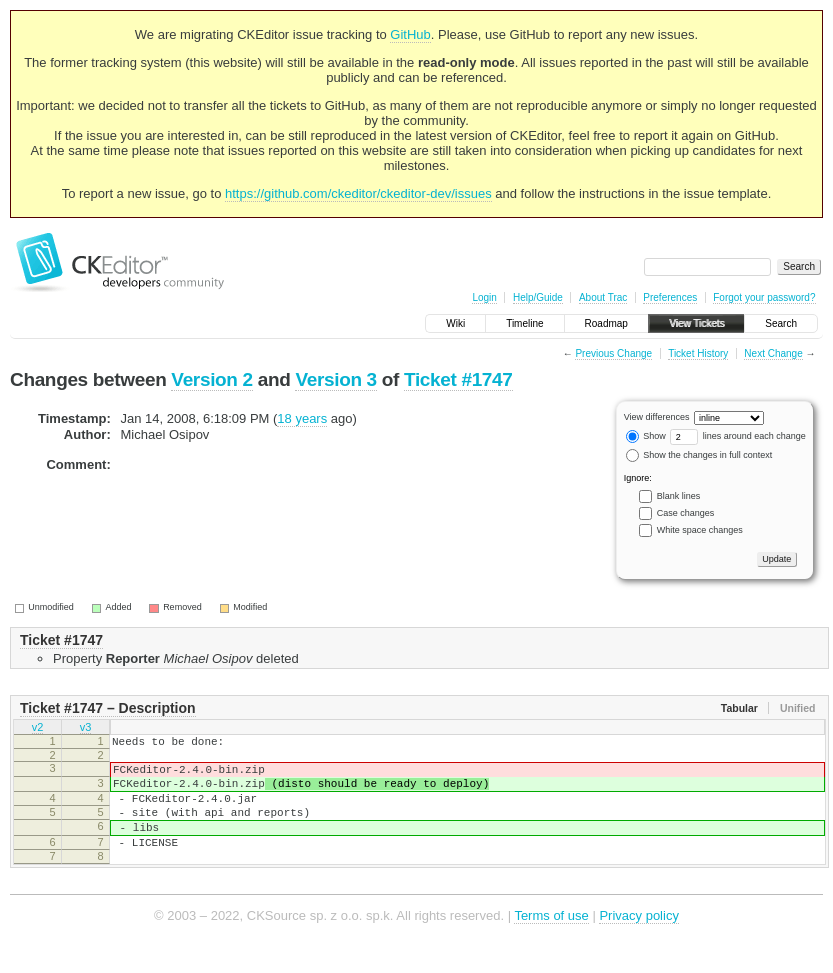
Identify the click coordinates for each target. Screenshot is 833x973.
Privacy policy (638, 942)
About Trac (603, 297)
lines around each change (738, 436)
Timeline (524, 323)
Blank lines (679, 496)
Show (646, 436)
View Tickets (696, 323)
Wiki (455, 323)
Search (781, 323)
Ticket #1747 (458, 379)
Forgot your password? (764, 297)
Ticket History (698, 353)
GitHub (410, 34)
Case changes (686, 513)
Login (484, 297)
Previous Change (613, 353)
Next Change (773, 353)
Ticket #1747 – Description (108, 708)
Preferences (670, 297)
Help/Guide (538, 297)
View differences (657, 417)
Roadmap (606, 323)
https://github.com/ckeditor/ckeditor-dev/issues (358, 193)
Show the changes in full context (699, 455)
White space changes (700, 530)
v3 (86, 729)
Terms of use (551, 942)
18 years (302, 418)
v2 (38, 729)
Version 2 (211, 379)
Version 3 (335, 379)
